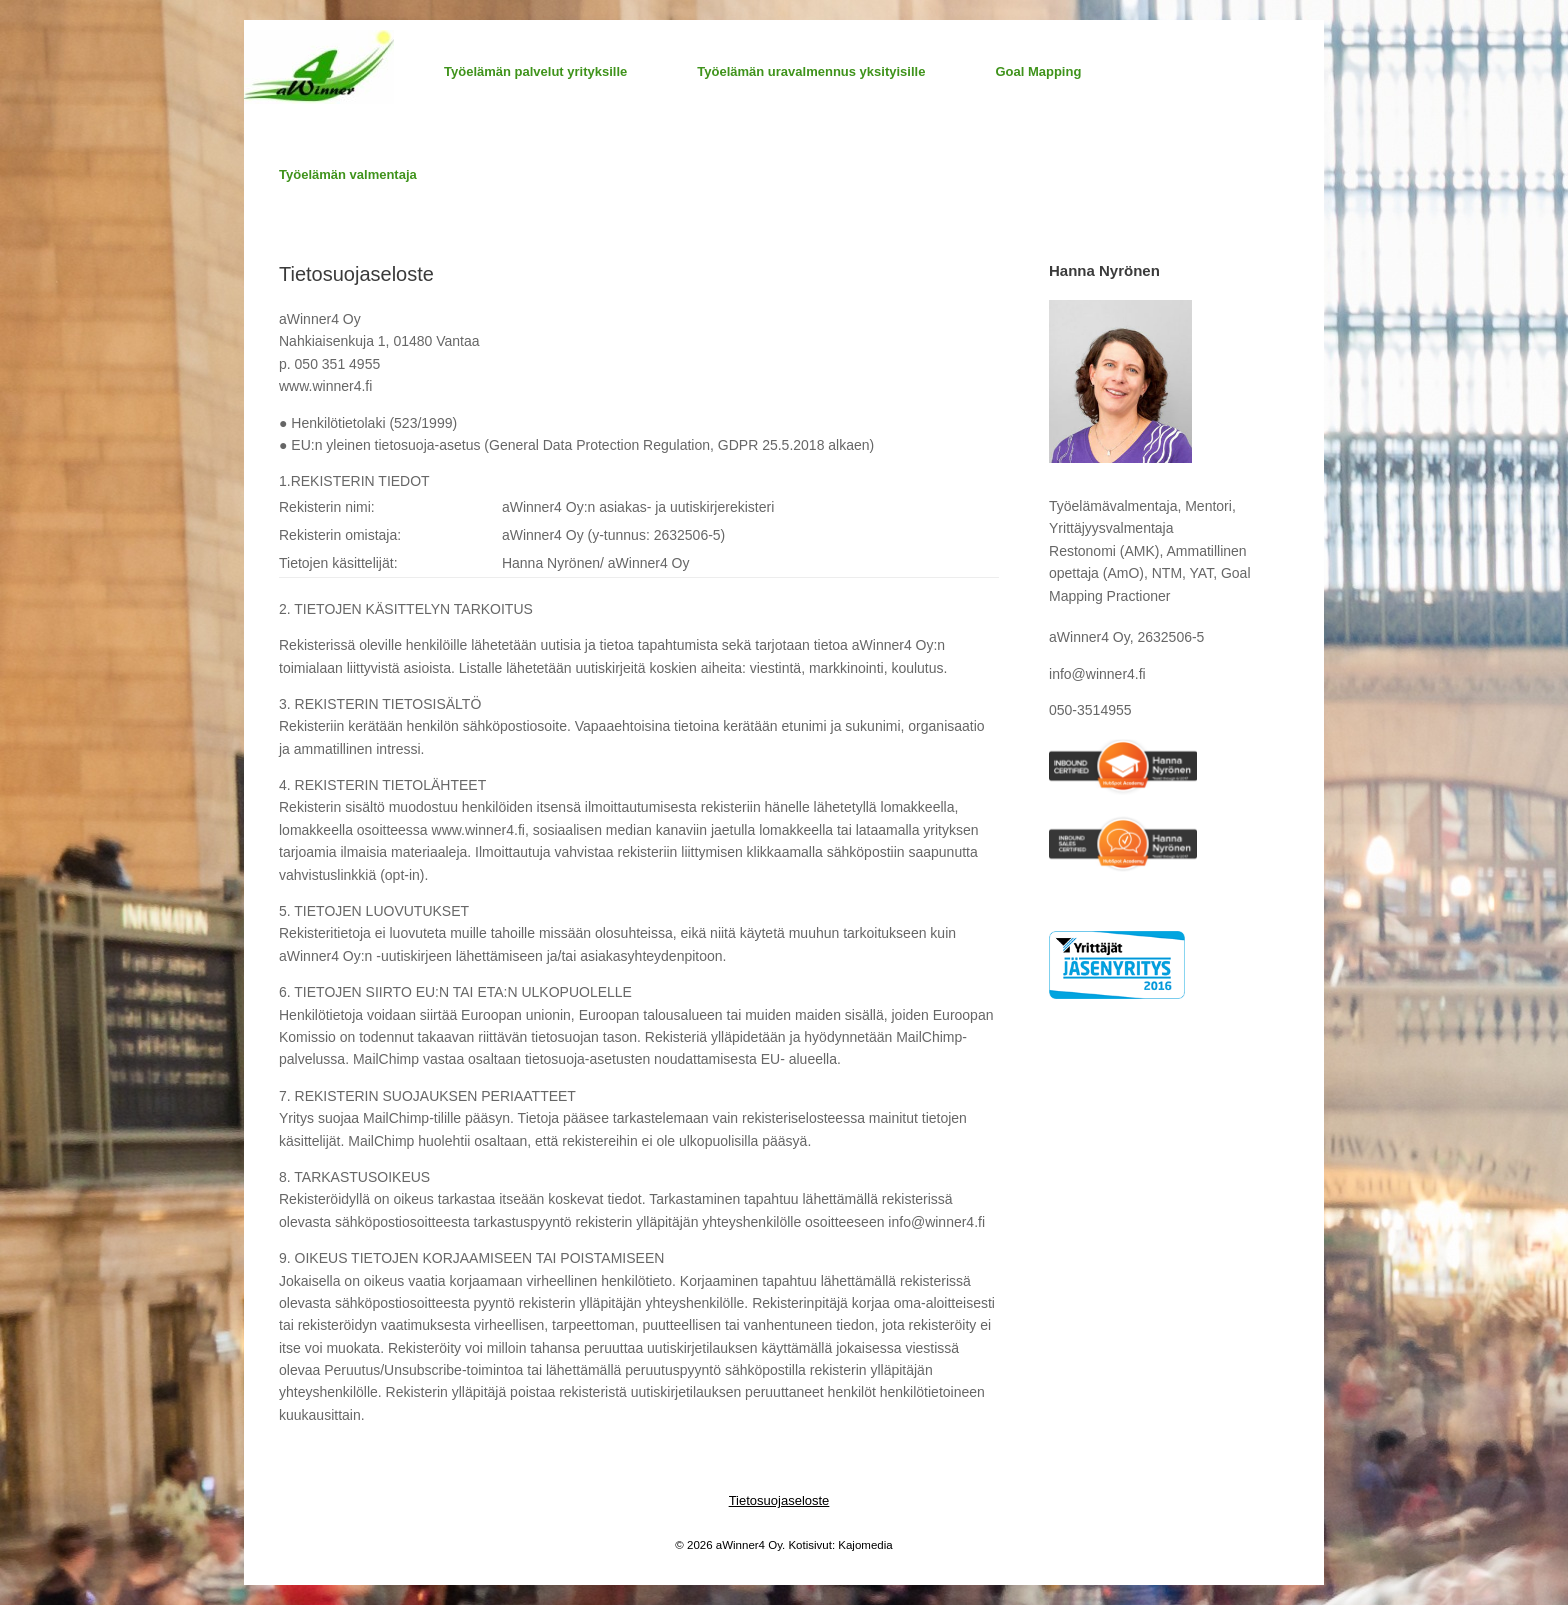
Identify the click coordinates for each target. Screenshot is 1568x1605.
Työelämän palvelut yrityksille (535, 71)
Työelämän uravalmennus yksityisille (811, 71)
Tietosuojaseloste (779, 1500)
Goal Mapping (1038, 71)
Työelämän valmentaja (348, 174)
